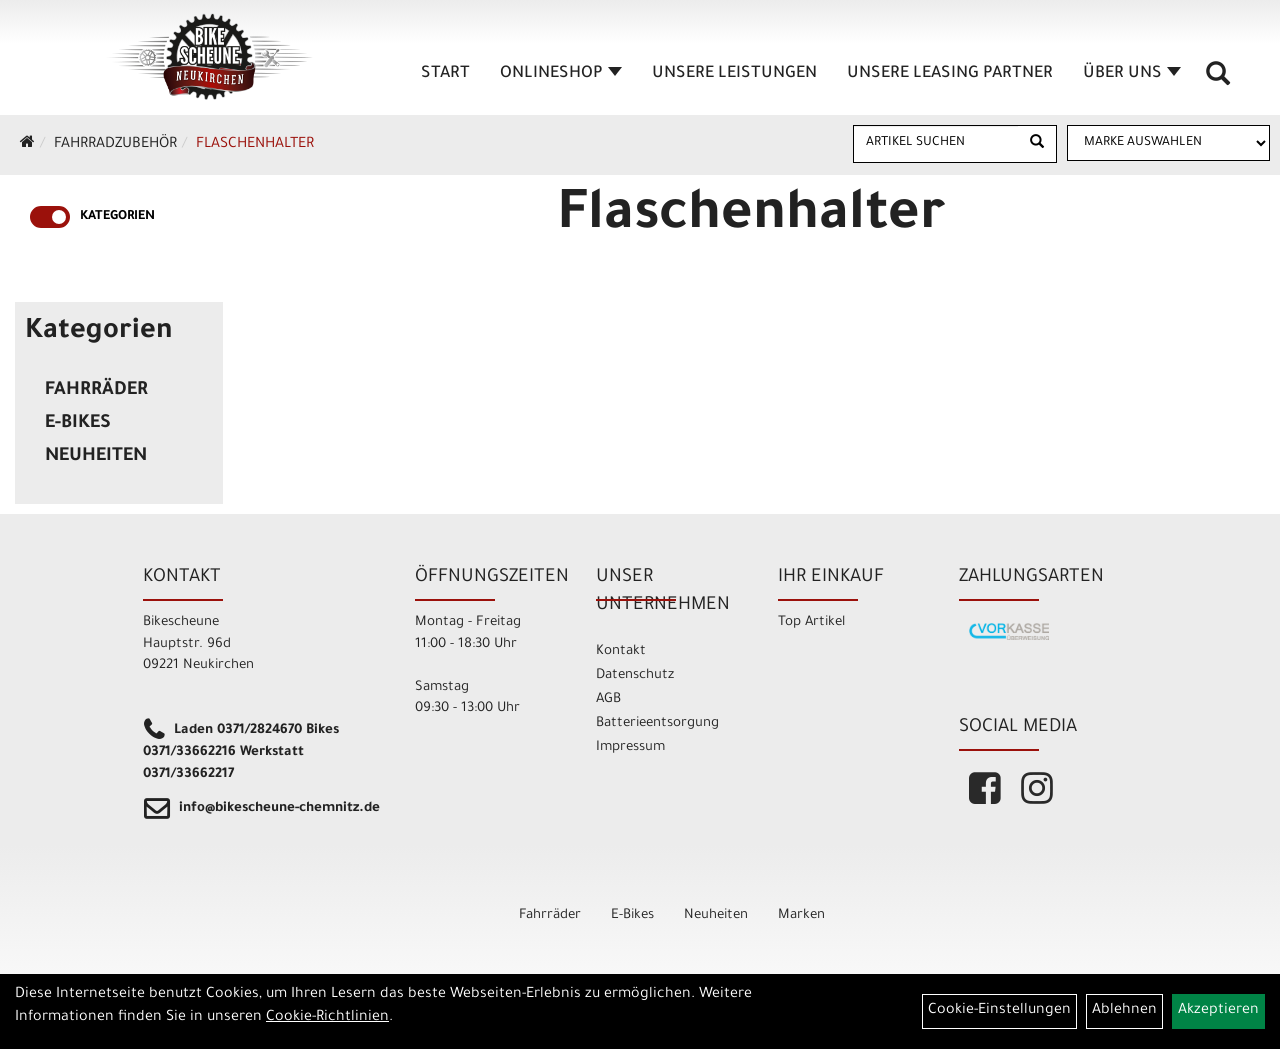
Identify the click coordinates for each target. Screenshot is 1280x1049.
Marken (801, 915)
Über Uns (1132, 74)
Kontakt (621, 651)
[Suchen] (1037, 144)
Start (445, 74)
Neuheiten (96, 457)
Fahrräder (96, 391)
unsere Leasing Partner (950, 74)
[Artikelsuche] (1218, 81)
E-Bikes (78, 424)
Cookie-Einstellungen (999, 1011)
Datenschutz (635, 675)
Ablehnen (1124, 1011)
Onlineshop (561, 74)
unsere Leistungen (734, 74)
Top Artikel (811, 622)
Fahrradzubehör (115, 145)
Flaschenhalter (255, 145)
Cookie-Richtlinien (327, 1018)
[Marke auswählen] (1168, 143)
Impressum (630, 747)
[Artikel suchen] (936, 143)
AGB (608, 699)
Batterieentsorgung (657, 723)
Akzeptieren (1218, 1011)
